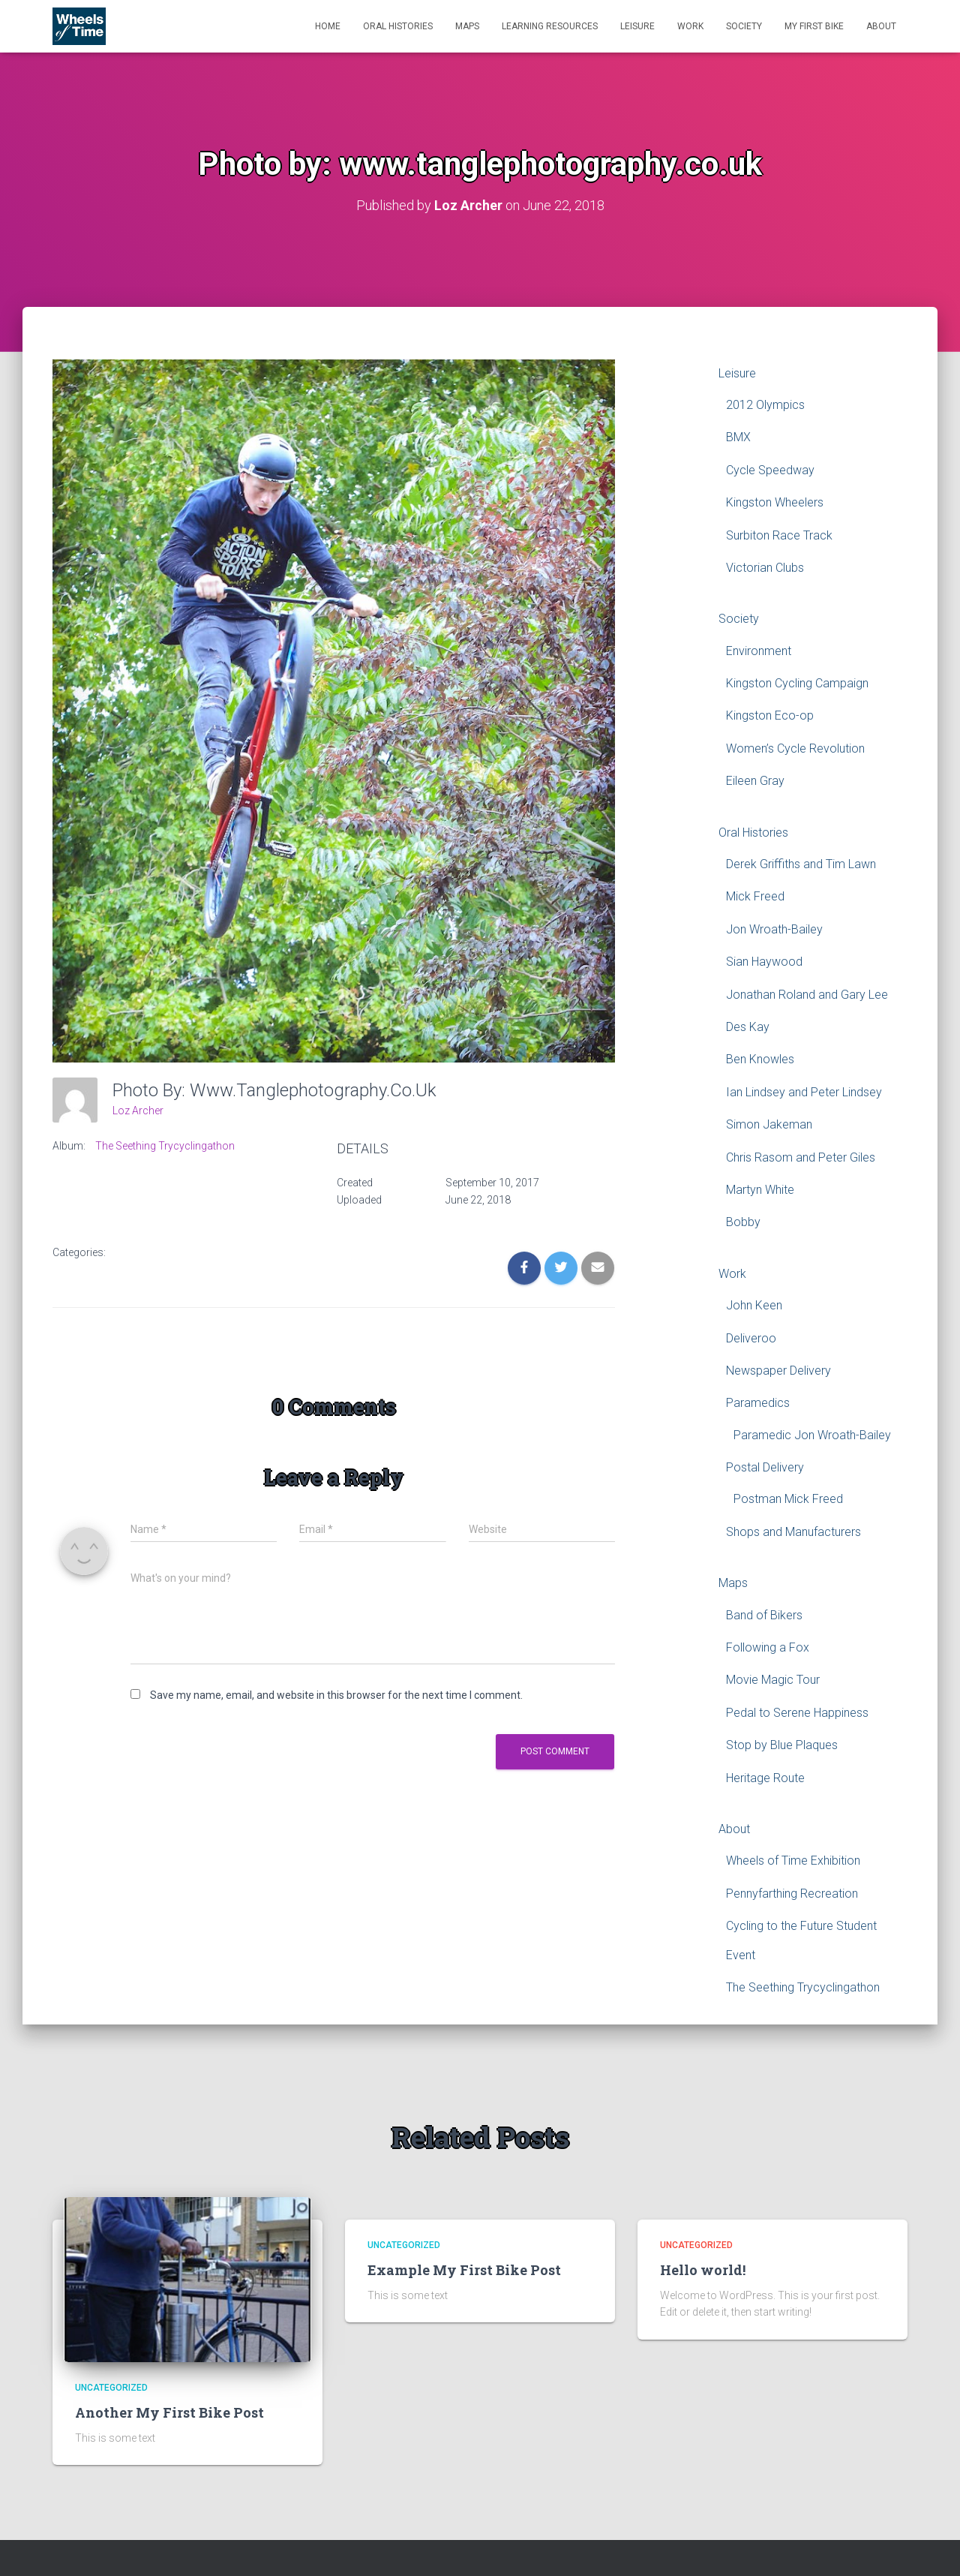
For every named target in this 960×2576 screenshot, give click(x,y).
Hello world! (703, 2269)
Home (327, 26)
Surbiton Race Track (779, 535)
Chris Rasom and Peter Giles (800, 1157)
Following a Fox (767, 1647)
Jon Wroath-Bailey (774, 928)
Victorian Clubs (765, 567)
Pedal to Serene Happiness (797, 1712)
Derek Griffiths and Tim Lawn (801, 863)
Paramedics (758, 1403)
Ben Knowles (760, 1059)
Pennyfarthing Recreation (792, 1893)
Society (744, 26)
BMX (738, 437)
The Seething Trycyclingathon (165, 1146)
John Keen (754, 1304)
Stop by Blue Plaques (782, 1745)
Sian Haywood (764, 961)
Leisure (637, 26)
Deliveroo (751, 1337)
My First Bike (814, 26)
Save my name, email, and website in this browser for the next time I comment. (336, 1695)
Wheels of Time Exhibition (793, 1860)
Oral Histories (398, 26)
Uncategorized (111, 2387)
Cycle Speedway (770, 469)
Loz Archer (138, 1110)
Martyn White (760, 1189)
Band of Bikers (764, 1614)
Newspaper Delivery (778, 1370)
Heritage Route (765, 1777)
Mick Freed (755, 896)
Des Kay (748, 1026)
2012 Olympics (765, 404)
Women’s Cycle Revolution (795, 748)
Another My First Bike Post (169, 2412)
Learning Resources (550, 26)
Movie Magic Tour (773, 1680)
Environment (758, 650)
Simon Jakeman (769, 1124)
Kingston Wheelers (775, 501)
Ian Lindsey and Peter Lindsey (804, 1091)
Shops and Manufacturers (793, 1531)
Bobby (743, 1222)
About (881, 26)
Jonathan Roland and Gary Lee (807, 994)
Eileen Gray (755, 781)
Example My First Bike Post (464, 2269)
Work (690, 26)
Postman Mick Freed (788, 1499)
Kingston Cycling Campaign (797, 682)
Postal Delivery (765, 1466)
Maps (467, 26)
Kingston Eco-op (770, 715)
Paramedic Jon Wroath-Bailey (812, 1434)
